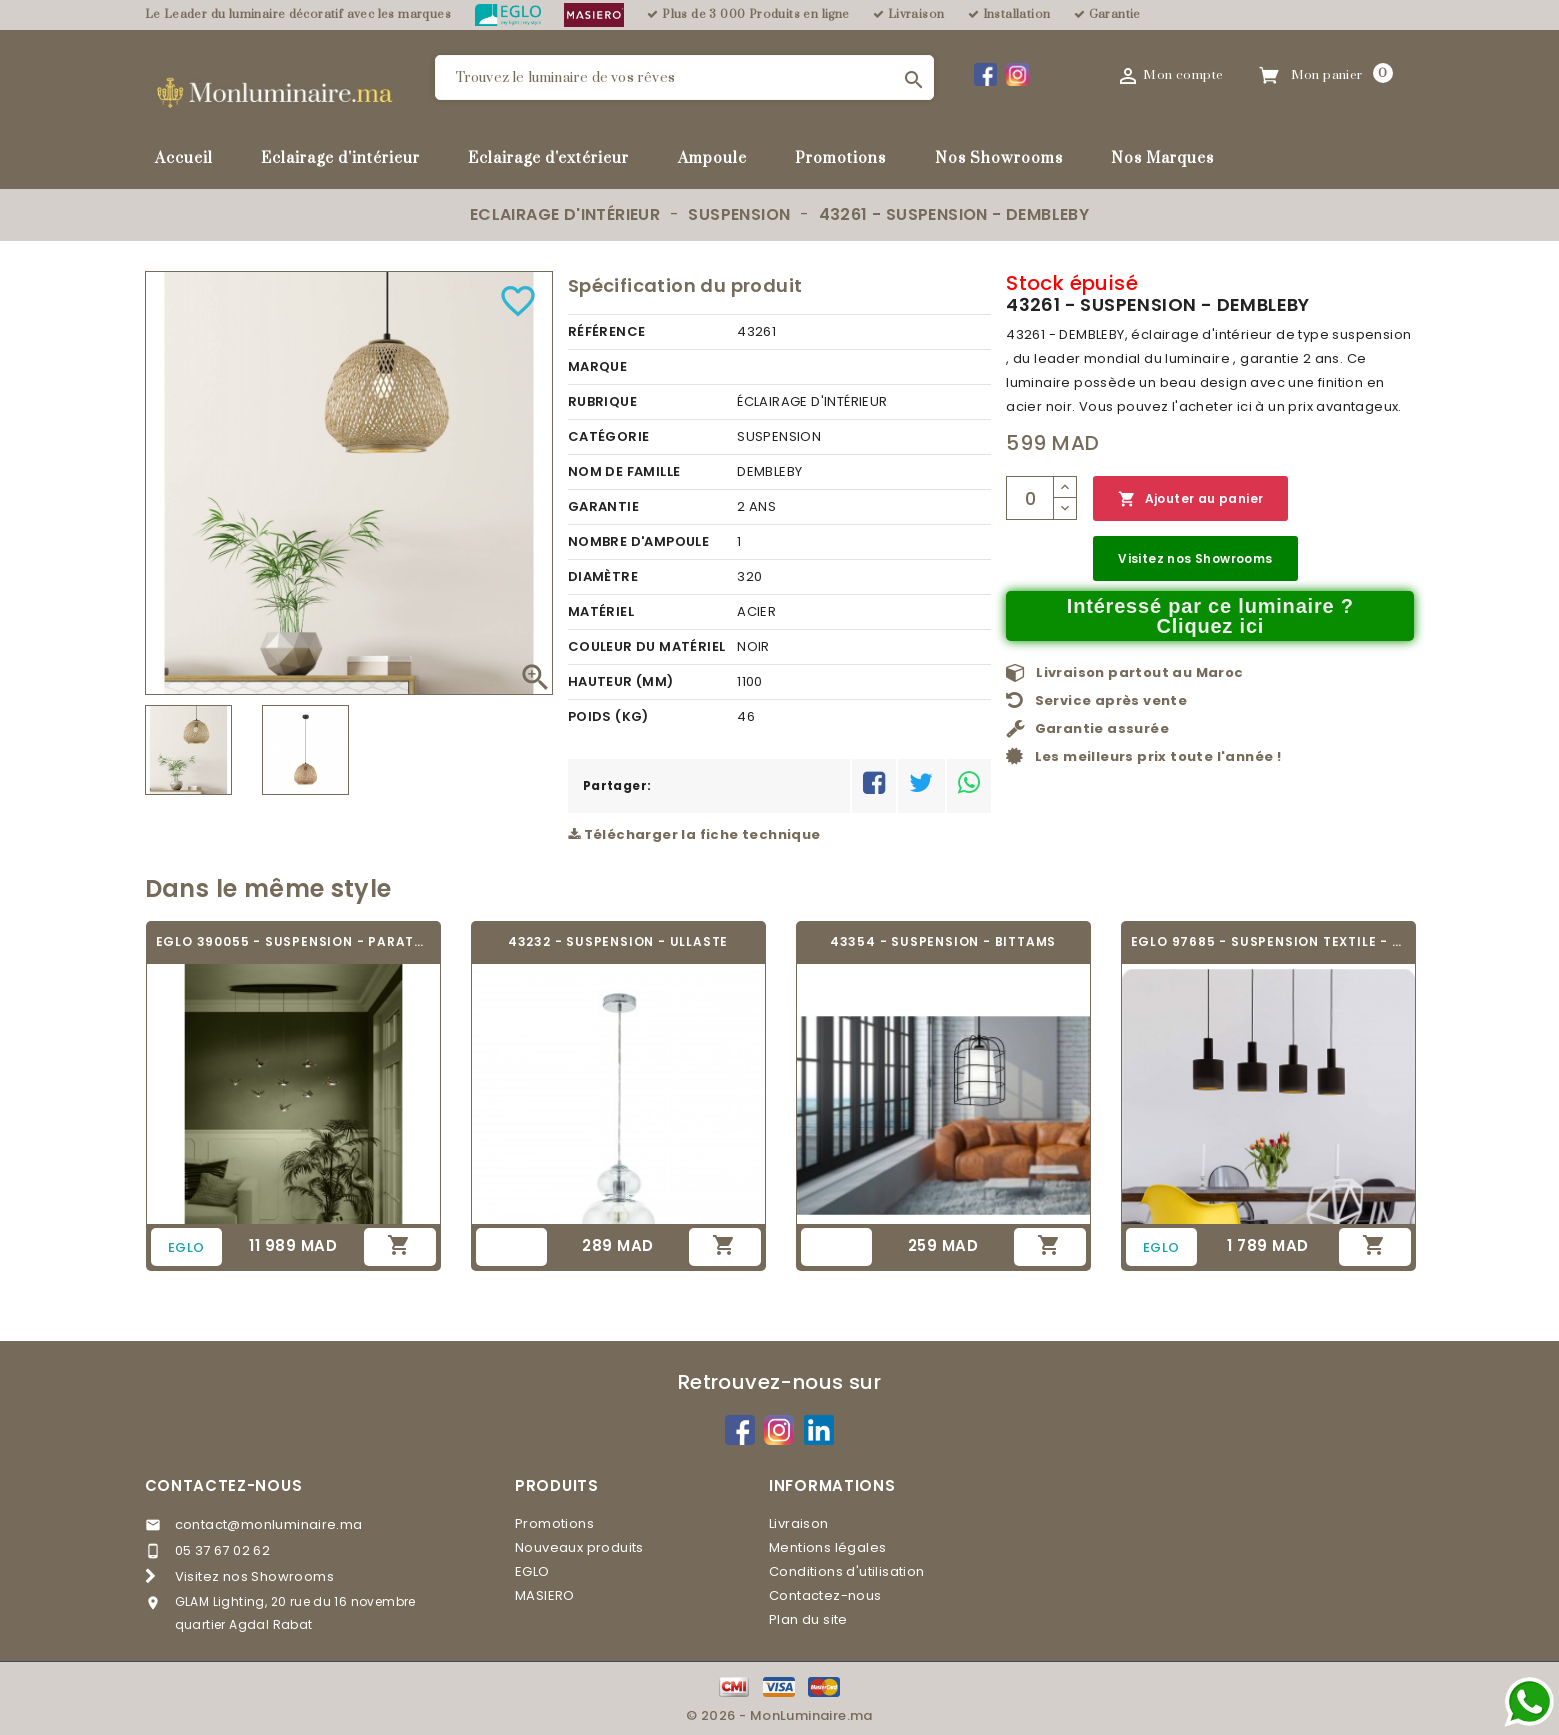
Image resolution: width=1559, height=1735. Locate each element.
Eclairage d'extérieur (548, 158)
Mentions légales (827, 1547)
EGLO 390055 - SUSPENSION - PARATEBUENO (293, 941)
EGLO (532, 1571)
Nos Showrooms (999, 158)
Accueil (184, 158)
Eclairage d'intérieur (340, 158)
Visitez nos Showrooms (1195, 558)
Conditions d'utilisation (847, 1571)
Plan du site (808, 1619)
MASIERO (545, 1595)
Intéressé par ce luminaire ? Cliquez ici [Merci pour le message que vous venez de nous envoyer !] (1210, 616)
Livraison (799, 1523)
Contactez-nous (224, 1485)
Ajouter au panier (1190, 499)
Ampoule (712, 158)
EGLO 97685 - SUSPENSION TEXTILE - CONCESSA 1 (1268, 941)
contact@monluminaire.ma (269, 1524)
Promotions (840, 158)
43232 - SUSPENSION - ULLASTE (618, 941)
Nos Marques (1162, 158)
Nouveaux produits (579, 1547)
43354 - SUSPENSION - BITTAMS (943, 941)
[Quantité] (1030, 498)
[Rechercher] (684, 77)
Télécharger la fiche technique (694, 834)
